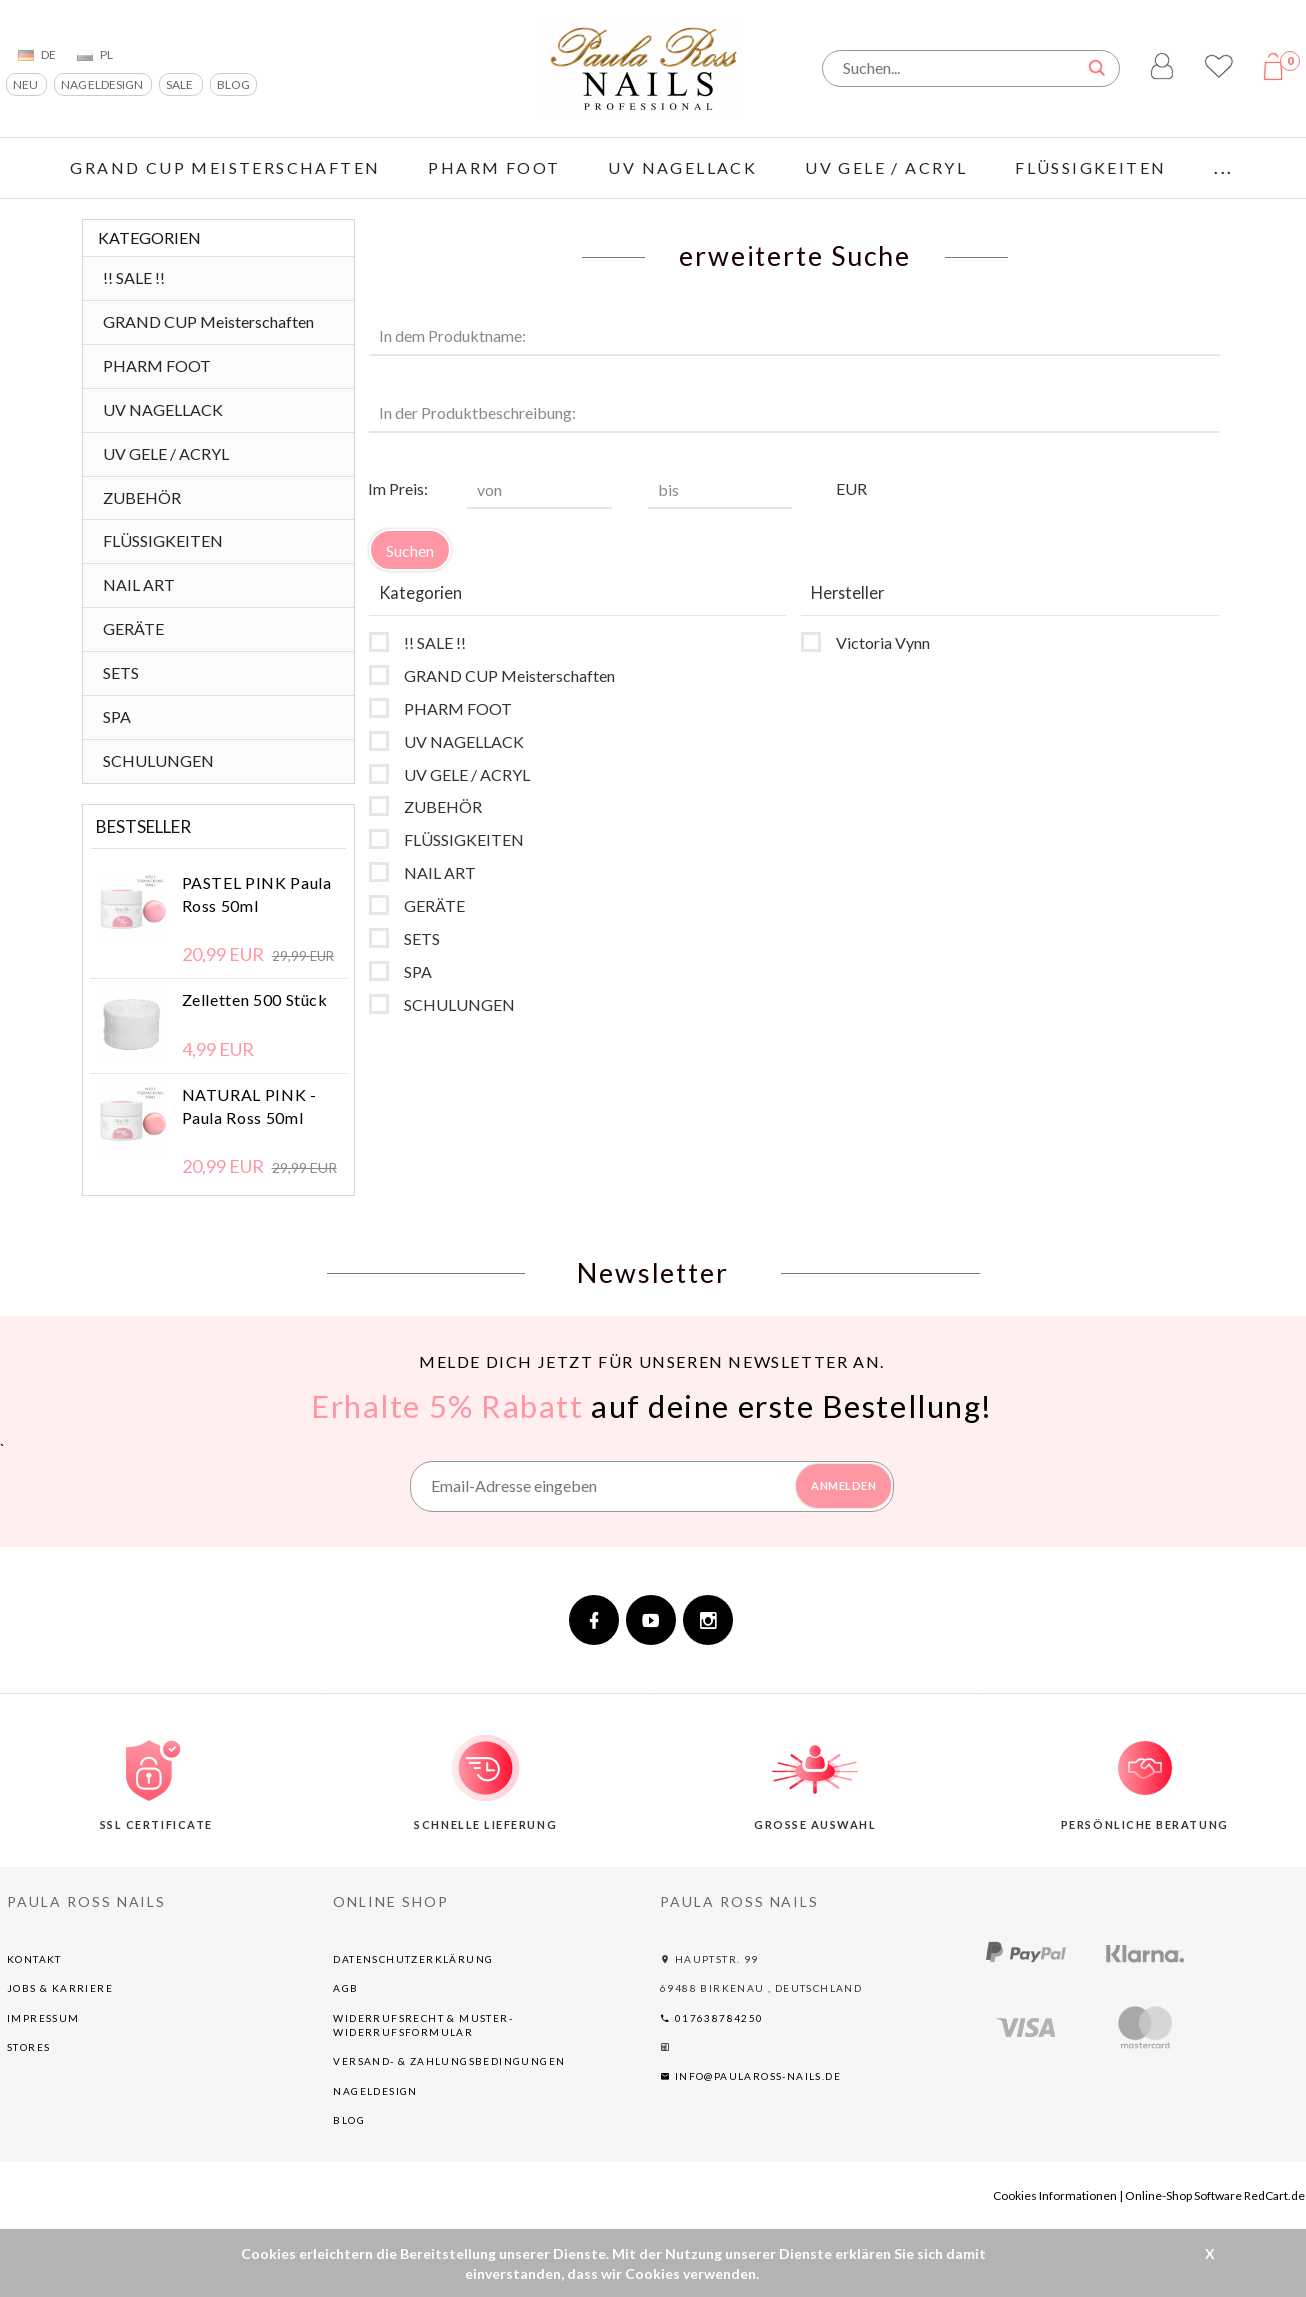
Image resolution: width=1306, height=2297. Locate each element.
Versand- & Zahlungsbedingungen (449, 2061)
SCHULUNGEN (158, 760)
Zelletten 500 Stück (255, 999)
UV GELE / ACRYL (886, 167)
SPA (117, 716)
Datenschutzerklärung (413, 1959)
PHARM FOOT (494, 167)
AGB (345, 1988)
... (1223, 167)
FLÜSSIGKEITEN (1090, 167)
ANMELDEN (843, 1485)
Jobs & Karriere (60, 1988)
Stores (28, 2047)
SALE (180, 84)
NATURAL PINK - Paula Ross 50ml (249, 1106)
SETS (121, 672)
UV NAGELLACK (682, 167)
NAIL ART (139, 584)
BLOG (233, 84)
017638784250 (712, 2018)
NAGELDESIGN (103, 84)
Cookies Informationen (1055, 2195)
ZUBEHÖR (142, 497)
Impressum (43, 2018)
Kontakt (34, 1959)
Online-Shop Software (1183, 2195)
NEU (26, 84)
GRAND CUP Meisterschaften (225, 167)
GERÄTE (133, 628)
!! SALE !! (134, 277)
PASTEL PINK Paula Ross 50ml (257, 894)
